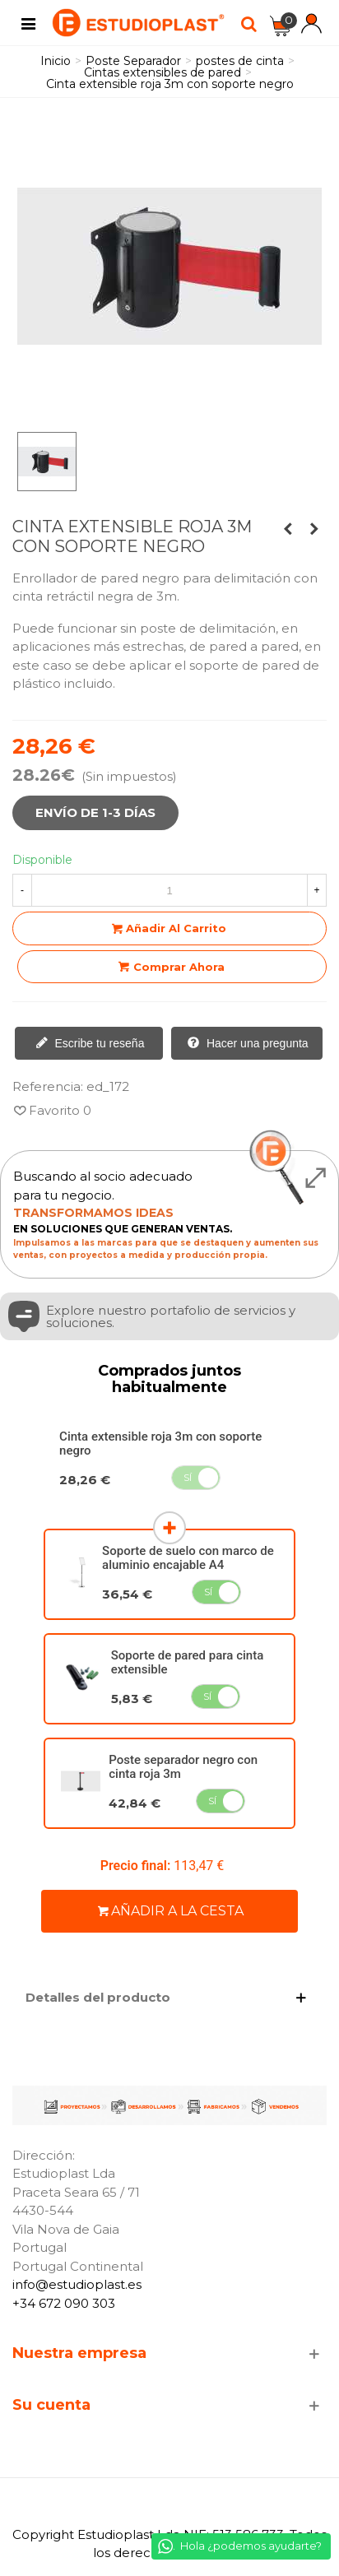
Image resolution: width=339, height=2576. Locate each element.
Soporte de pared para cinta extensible (187, 1662)
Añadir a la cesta (170, 1911)
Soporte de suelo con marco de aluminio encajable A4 (188, 1557)
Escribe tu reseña (90, 1044)
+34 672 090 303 (63, 2303)
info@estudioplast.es (77, 2284)
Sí (187, 1477)
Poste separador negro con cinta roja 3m (183, 1766)
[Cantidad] (169, 890)
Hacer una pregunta (248, 1044)
